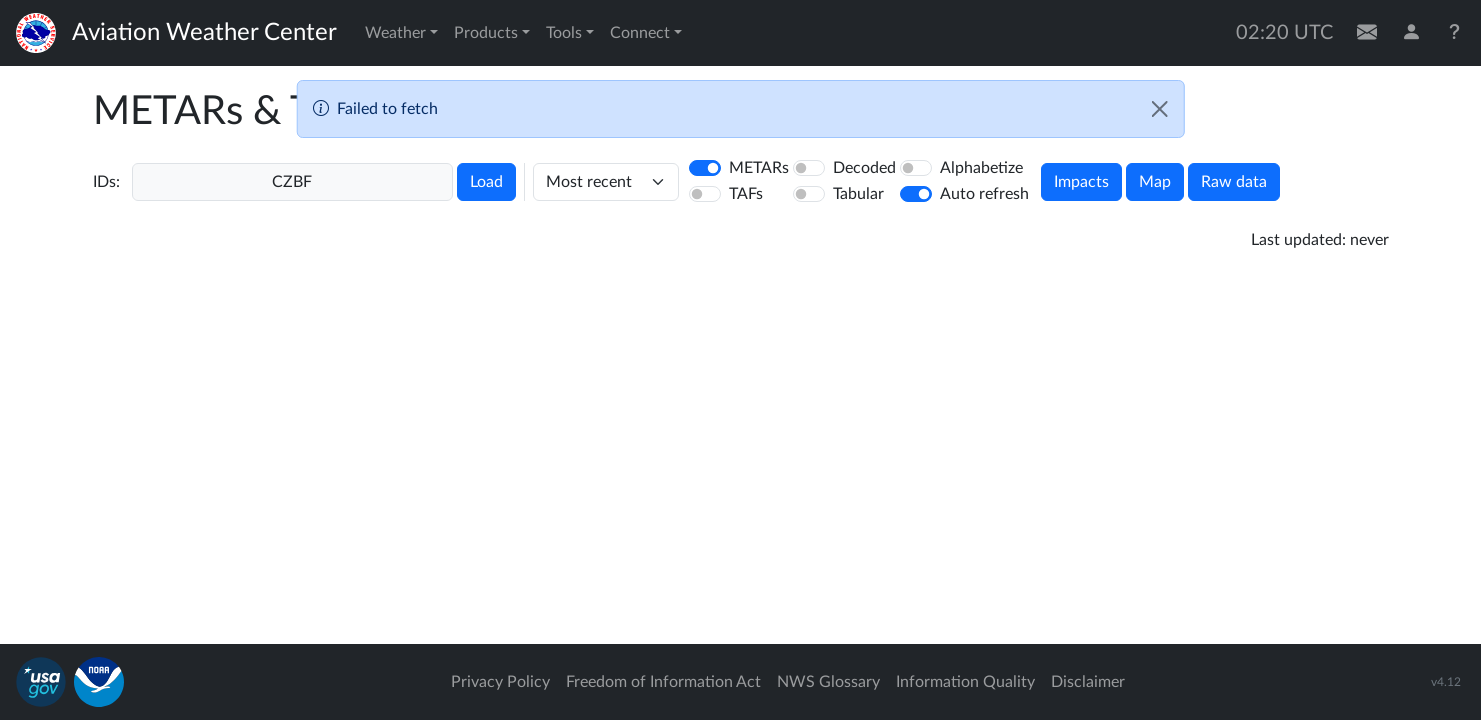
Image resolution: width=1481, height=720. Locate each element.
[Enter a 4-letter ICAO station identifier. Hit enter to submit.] (292, 182)
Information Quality (965, 682)
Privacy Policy (500, 682)
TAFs (746, 194)
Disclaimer (1088, 682)
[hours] (606, 182)
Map (1155, 182)
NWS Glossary (828, 682)
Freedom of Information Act (663, 682)
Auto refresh (984, 194)
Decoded (864, 168)
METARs (759, 168)
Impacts (1081, 182)
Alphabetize (981, 168)
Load (486, 182)
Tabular (858, 194)
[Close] (1160, 109)
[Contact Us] (1367, 33)
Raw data (1234, 182)
